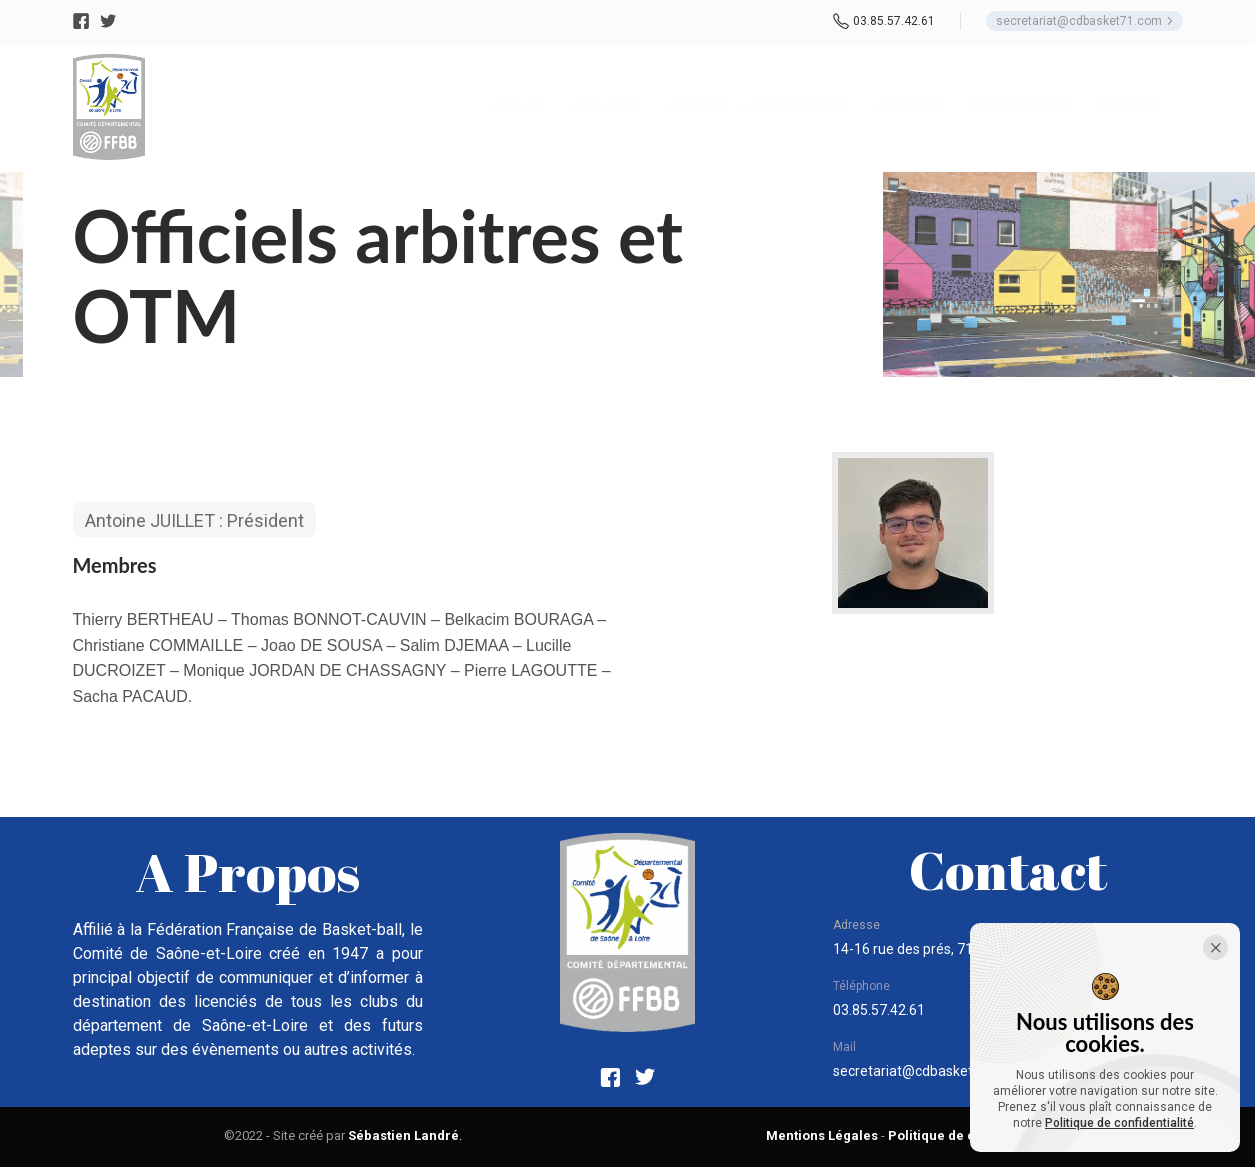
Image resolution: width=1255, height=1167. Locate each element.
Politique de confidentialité (1119, 1123)
